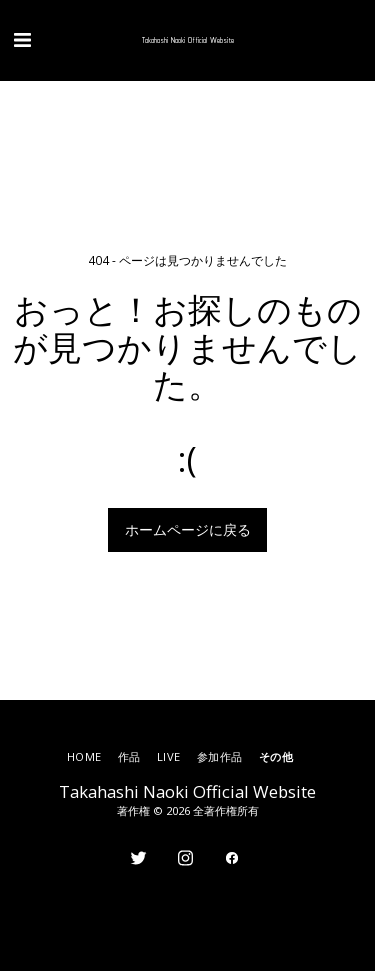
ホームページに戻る (188, 529)
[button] (22, 39)
